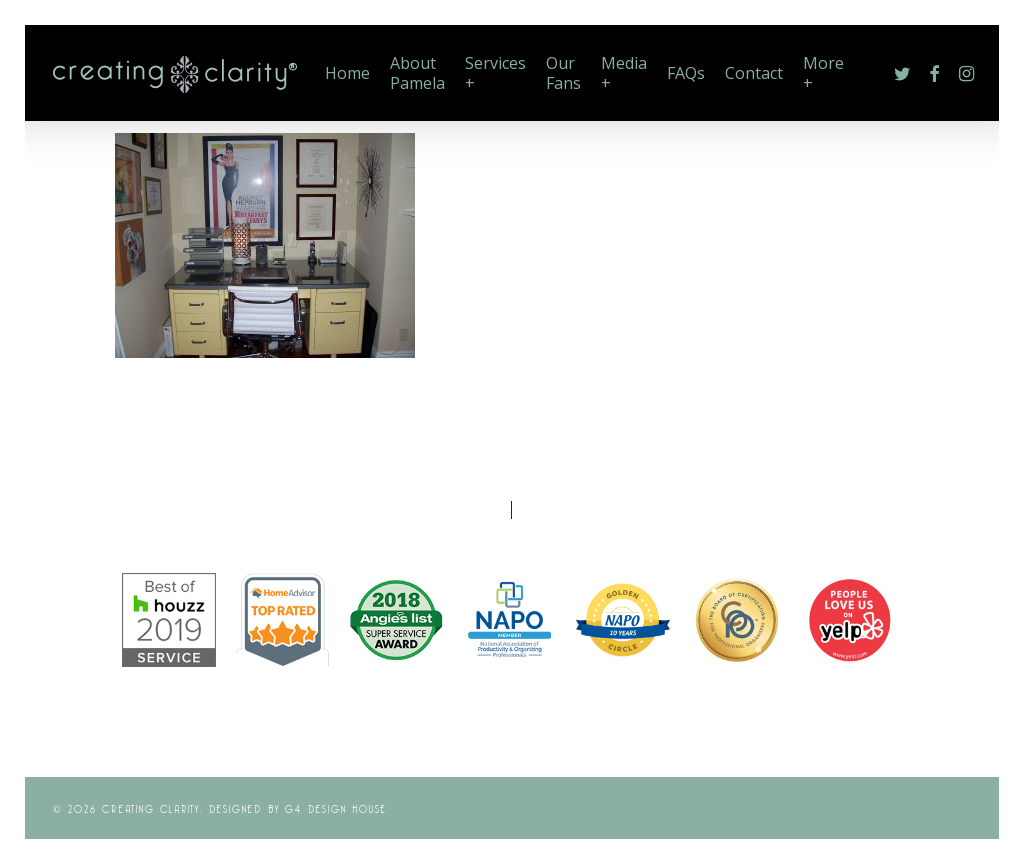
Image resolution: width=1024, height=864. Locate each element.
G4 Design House (336, 807)
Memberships (581, 508)
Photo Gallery (442, 508)
